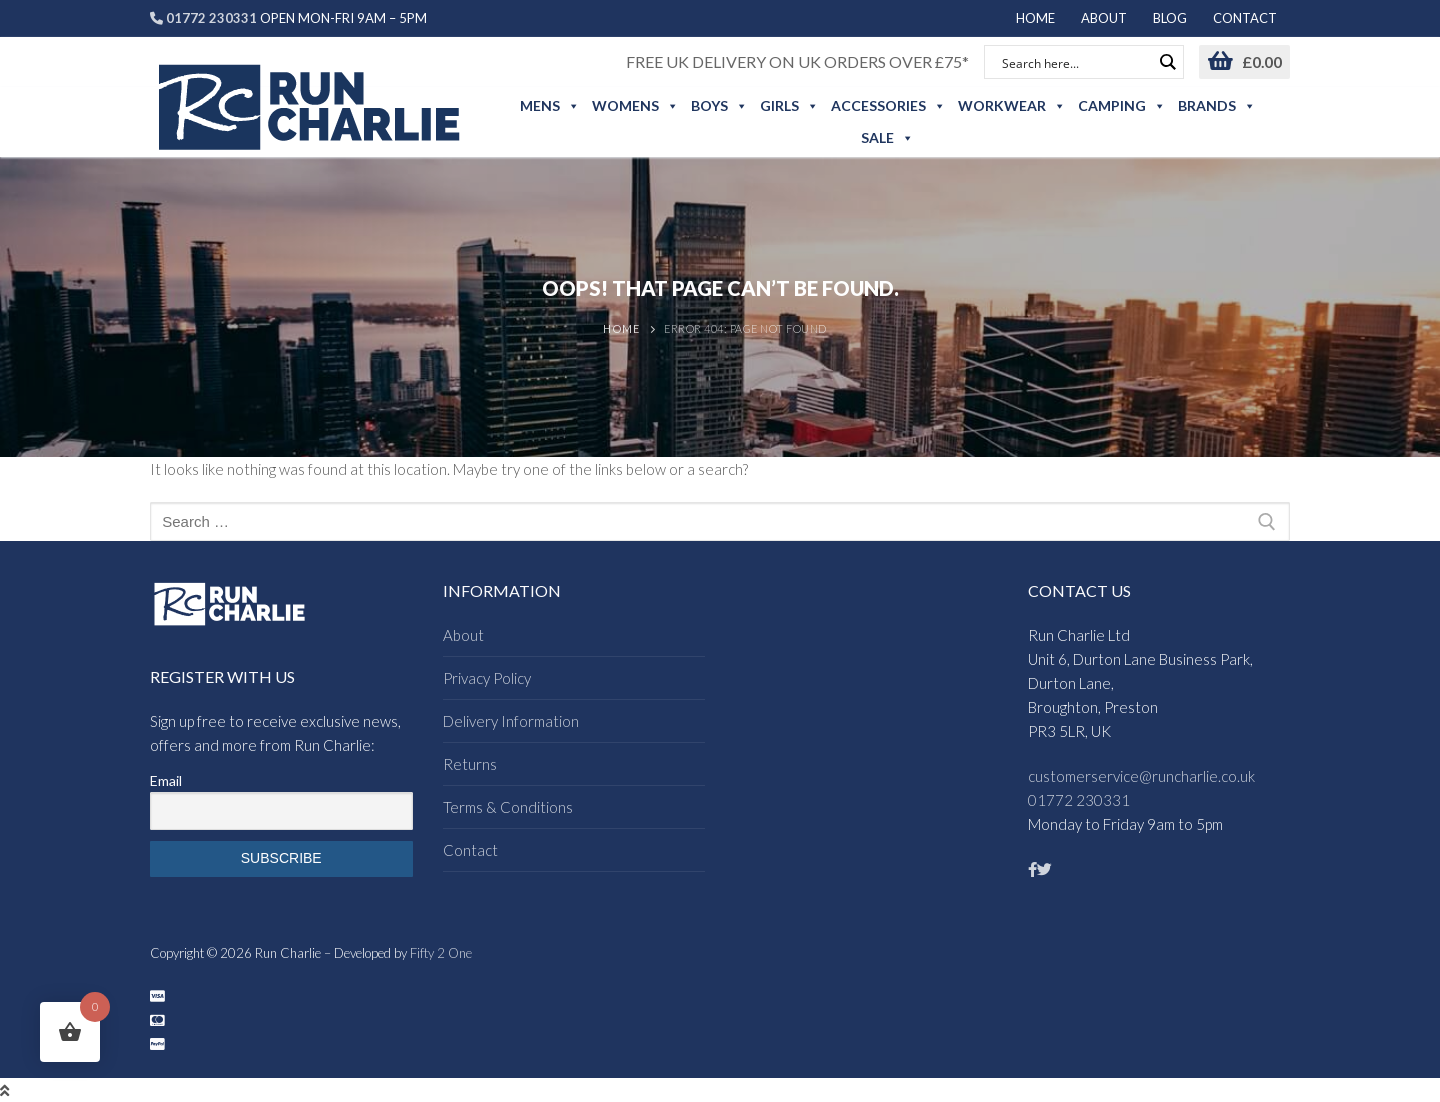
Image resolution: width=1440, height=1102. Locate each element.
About (463, 635)
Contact (470, 850)
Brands (1217, 106)
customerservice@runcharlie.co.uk (1141, 776)
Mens (550, 106)
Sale (887, 138)
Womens (635, 106)
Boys (719, 106)
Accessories (888, 106)
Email (166, 780)
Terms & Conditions (508, 807)
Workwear (1012, 106)
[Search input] (1075, 62)
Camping (1122, 106)
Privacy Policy (487, 678)
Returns (470, 764)
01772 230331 (1079, 800)
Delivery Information (511, 721)
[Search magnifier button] (1167, 62)
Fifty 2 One (441, 953)
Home (621, 328)
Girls (789, 106)
